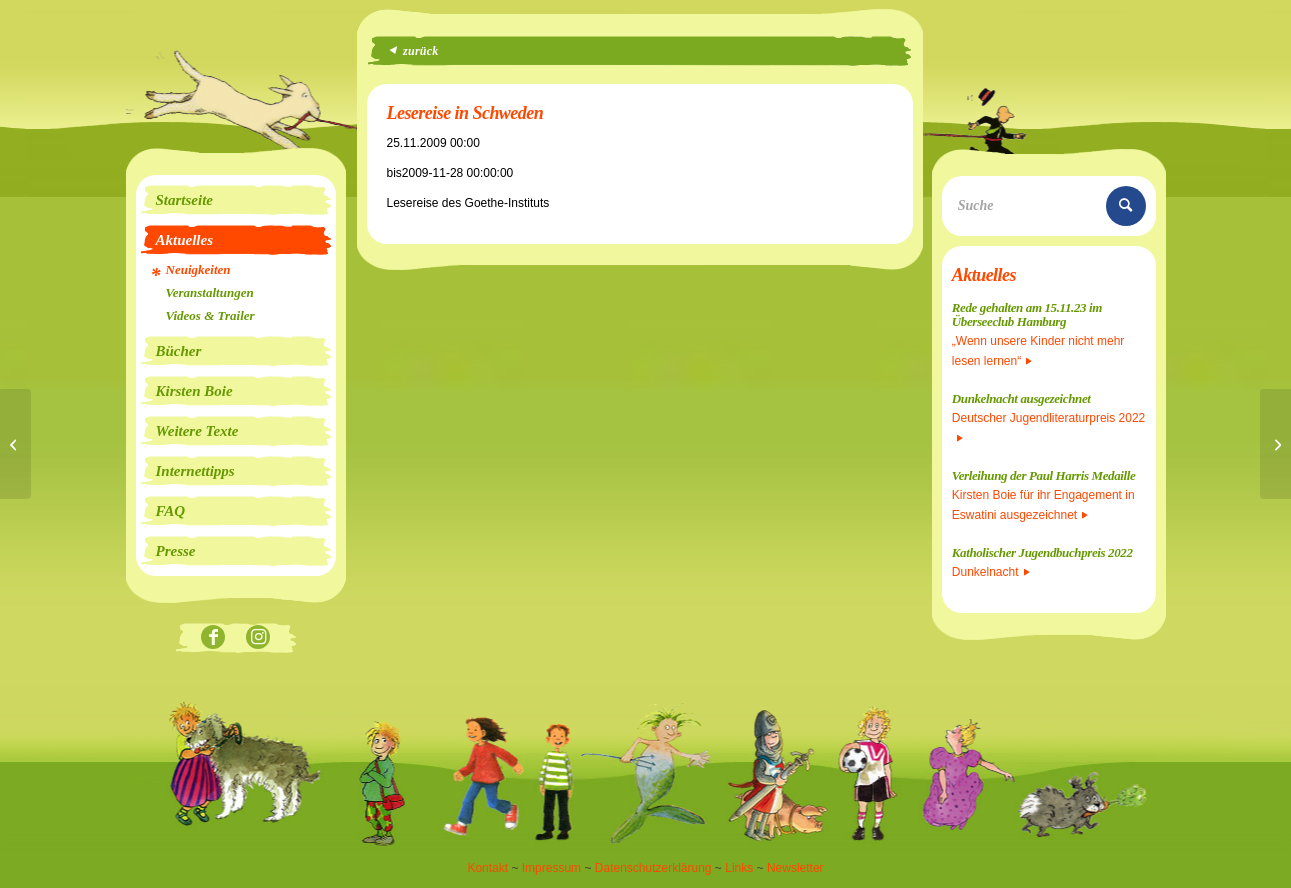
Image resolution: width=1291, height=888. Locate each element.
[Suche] (1049, 206)
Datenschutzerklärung (653, 868)
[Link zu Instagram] (258, 638)
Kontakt (487, 868)
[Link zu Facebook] (213, 638)
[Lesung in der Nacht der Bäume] (1275, 444)
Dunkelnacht (991, 572)
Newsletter (795, 868)
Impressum (551, 868)
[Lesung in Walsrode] (15, 444)
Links (739, 868)
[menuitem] (236, 200)
